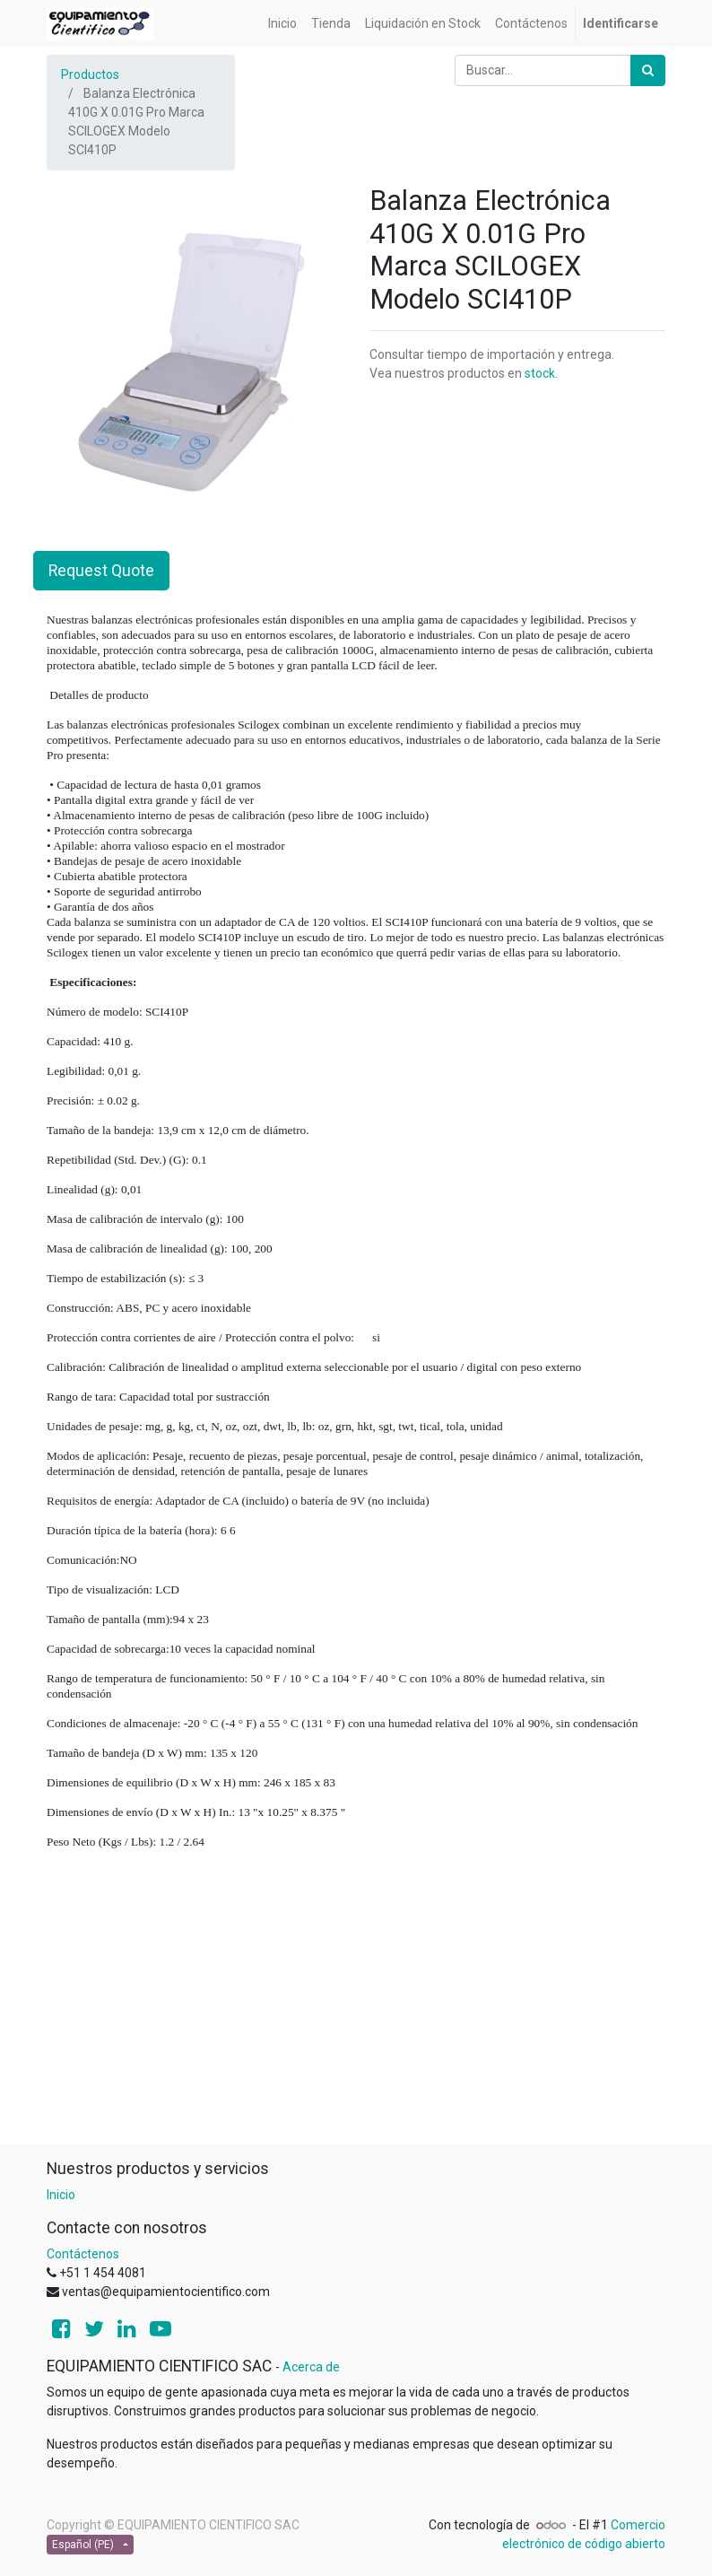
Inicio (61, 2194)
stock (540, 373)
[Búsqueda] (647, 70)
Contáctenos (83, 2254)
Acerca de (311, 2367)
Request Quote (101, 571)
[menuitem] (282, 23)
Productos (90, 74)
